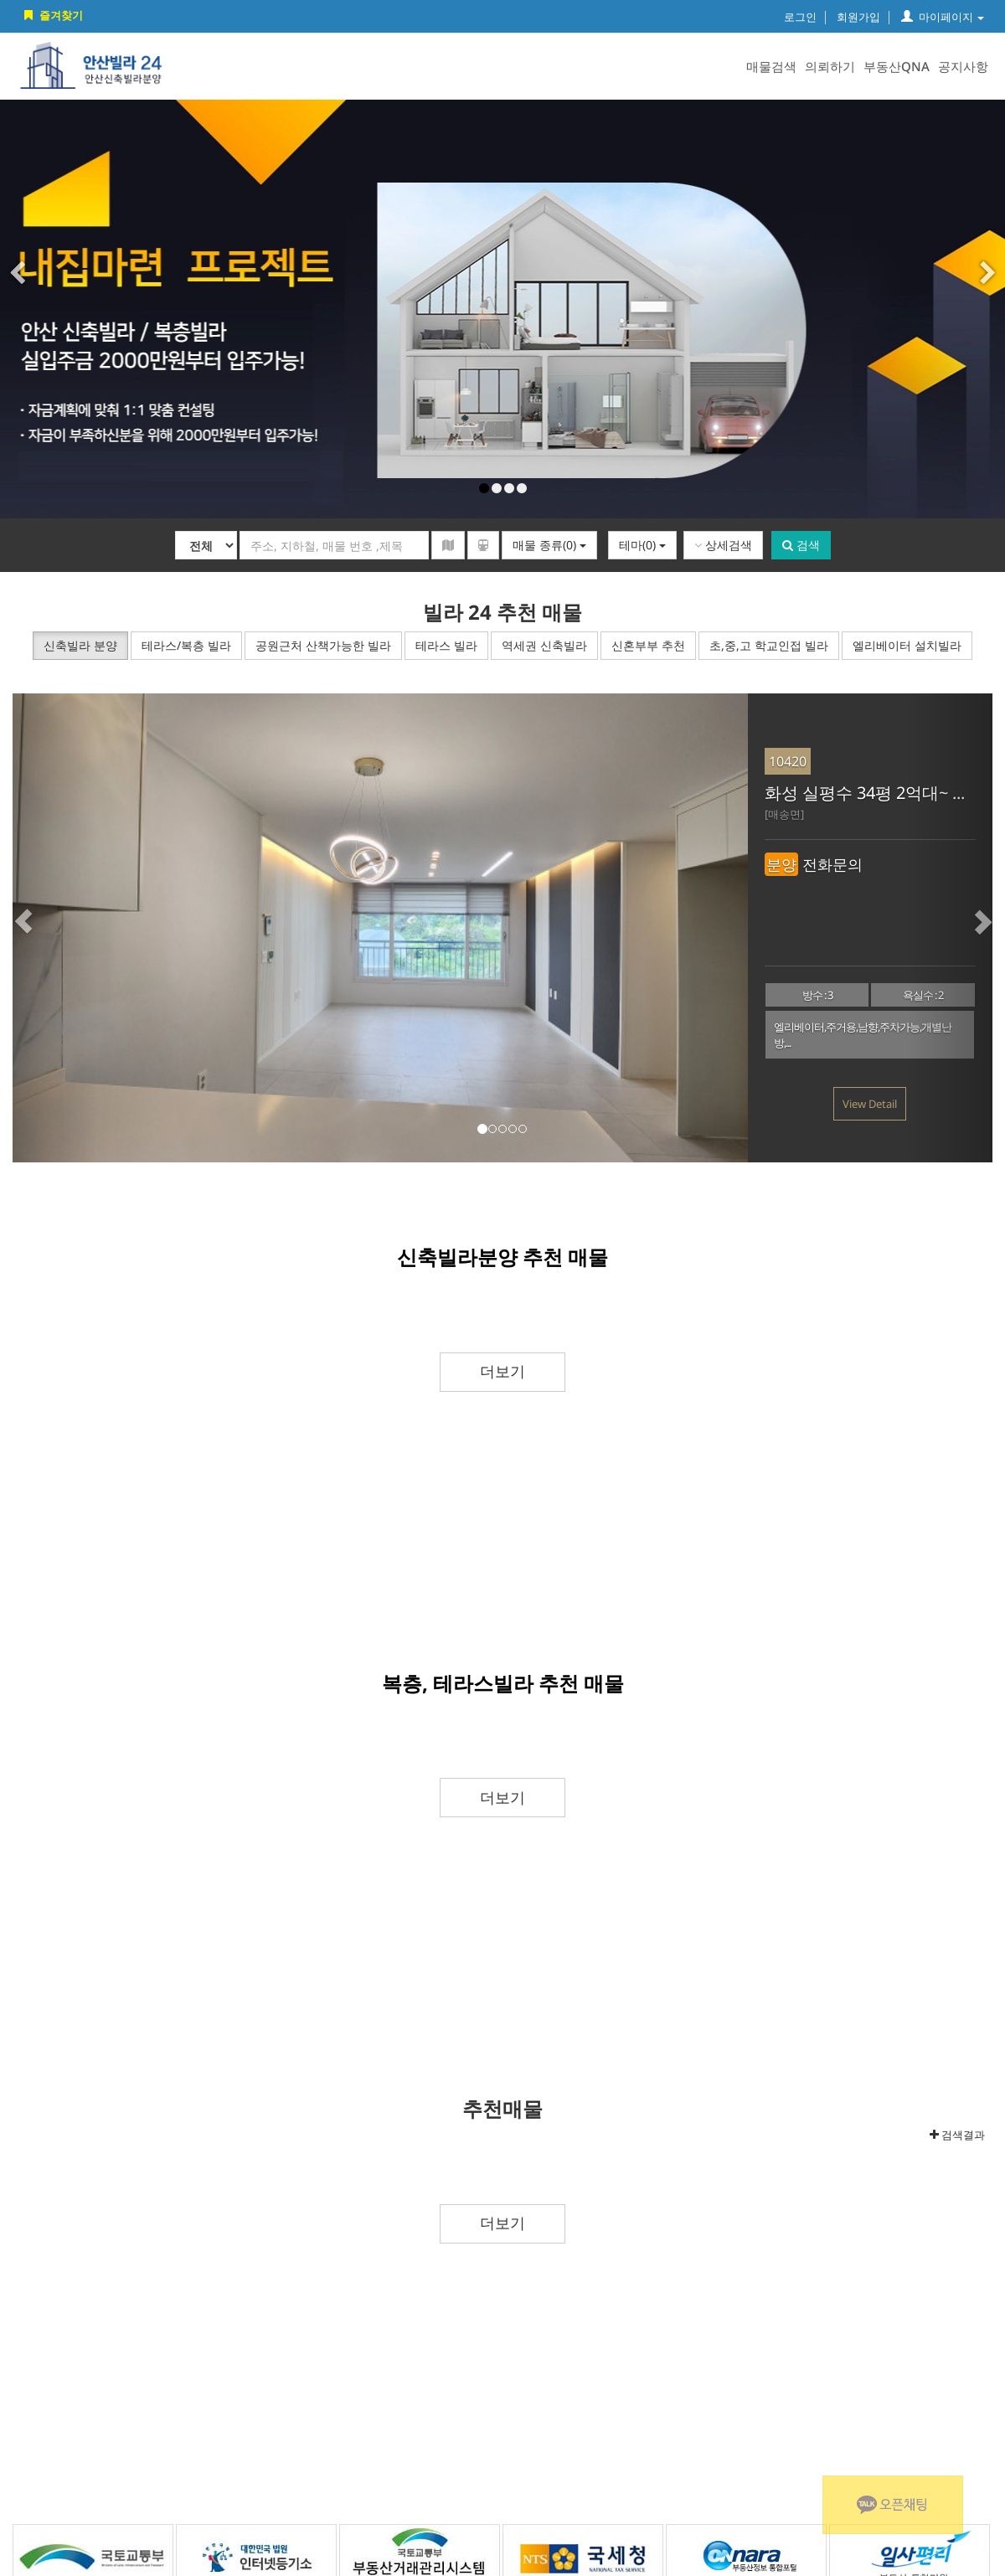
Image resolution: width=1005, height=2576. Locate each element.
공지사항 (963, 66)
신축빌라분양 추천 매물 (502, 1256)
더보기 (502, 1371)
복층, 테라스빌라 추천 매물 (503, 1683)
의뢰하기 (830, 66)
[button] (54, 927)
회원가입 (858, 16)
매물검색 (771, 66)
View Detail (870, 1103)
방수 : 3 (817, 994)
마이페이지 (942, 16)
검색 (801, 545)
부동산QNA (896, 66)
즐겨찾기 (52, 15)
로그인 (800, 16)
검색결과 (957, 2134)
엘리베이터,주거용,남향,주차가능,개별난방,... (862, 1034)
